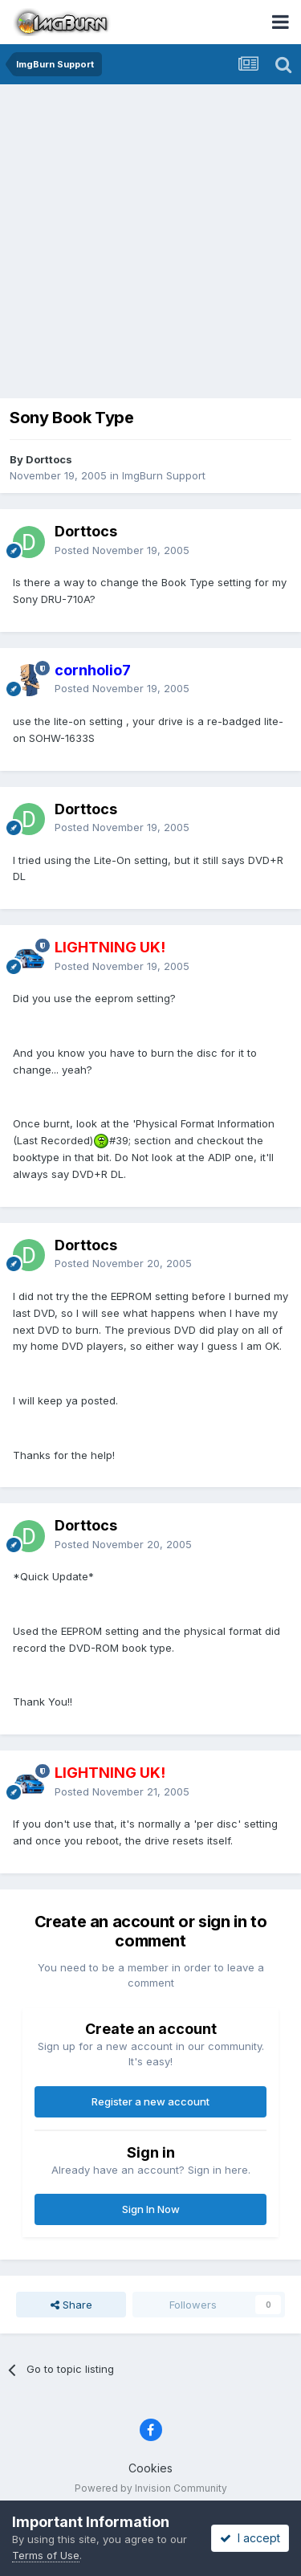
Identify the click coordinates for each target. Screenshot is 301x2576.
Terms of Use (45, 2555)
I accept (250, 2538)
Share (71, 2305)
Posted (122, 550)
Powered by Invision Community (151, 2488)
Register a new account (150, 2101)
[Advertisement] (150, 242)
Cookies (150, 2468)
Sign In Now (151, 2209)
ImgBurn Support (163, 475)
